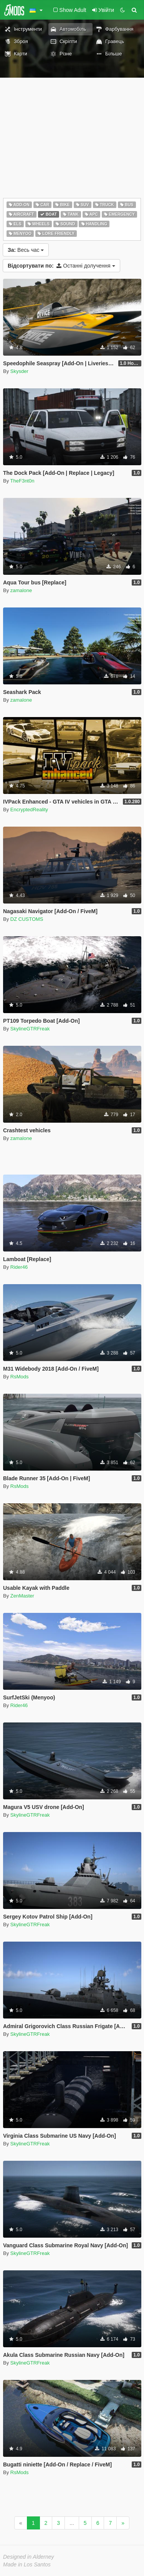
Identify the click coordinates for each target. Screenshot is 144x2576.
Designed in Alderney (28, 2557)
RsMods (19, 1377)
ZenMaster (22, 1596)
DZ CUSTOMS (26, 919)
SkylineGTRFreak (30, 1029)
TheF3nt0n (22, 481)
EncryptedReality (29, 809)
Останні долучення (61, 266)
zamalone (21, 590)
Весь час (26, 250)
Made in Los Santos (27, 2564)
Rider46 (19, 1267)
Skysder (19, 371)
